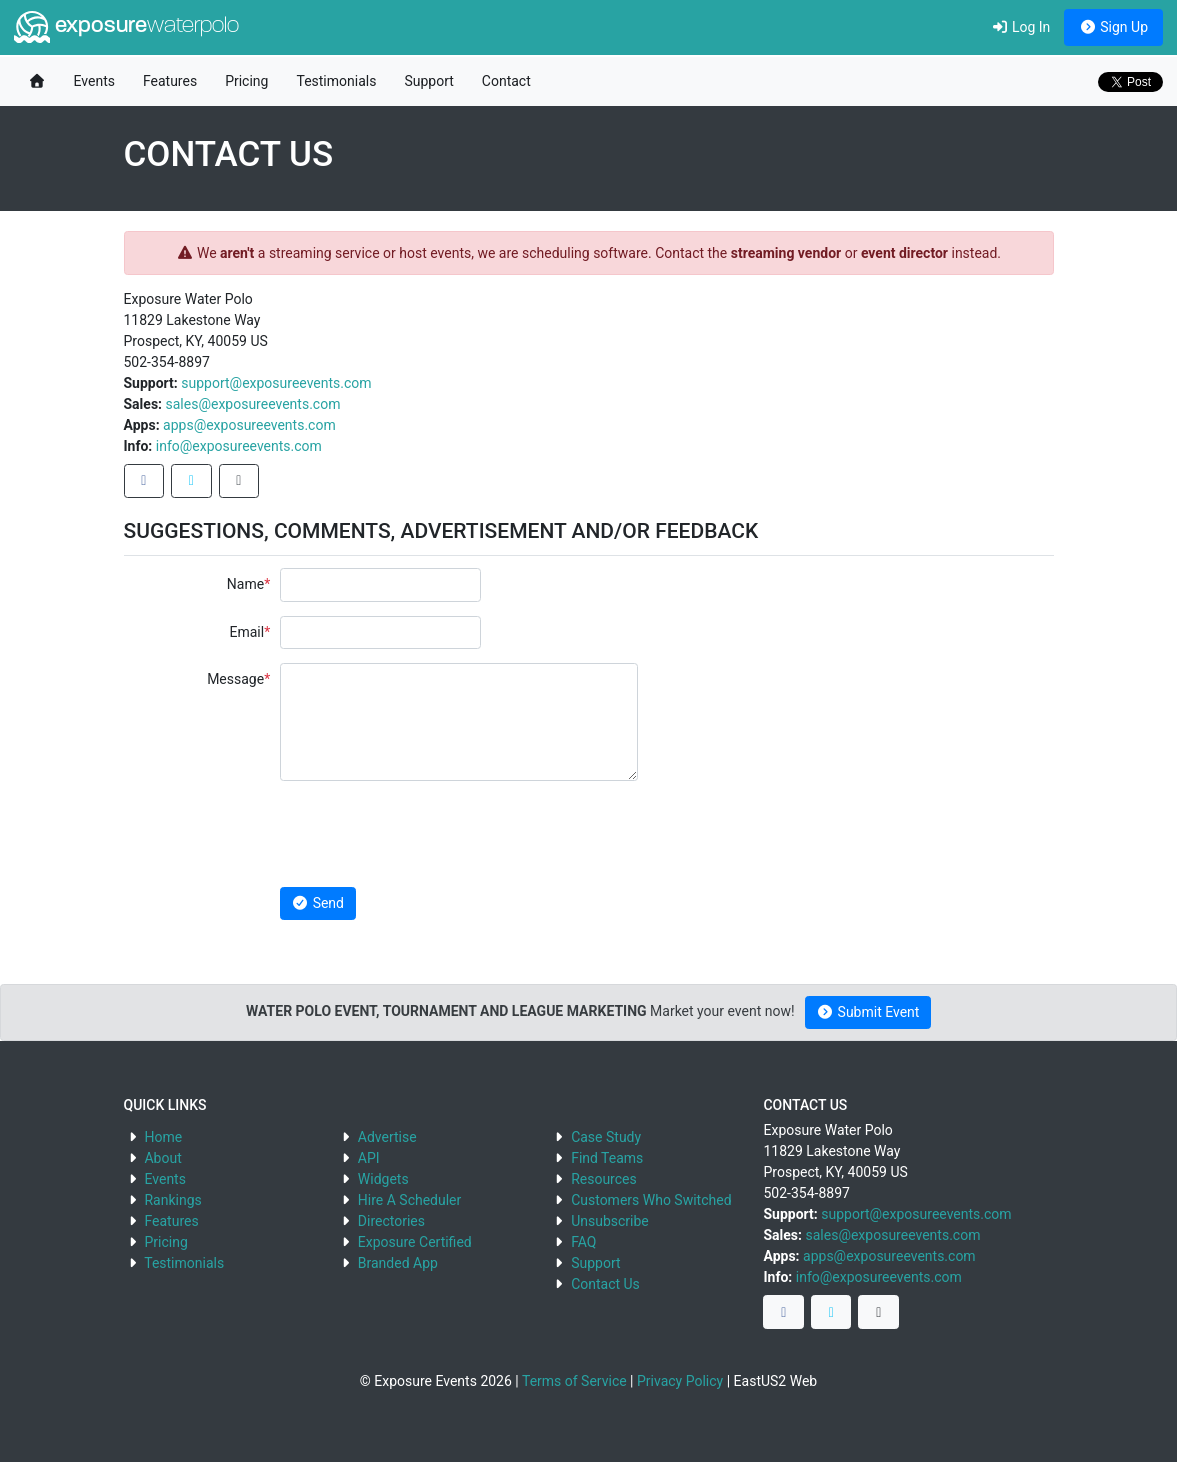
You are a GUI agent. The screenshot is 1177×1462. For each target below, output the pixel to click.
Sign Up (1113, 27)
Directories (391, 1221)
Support (428, 81)
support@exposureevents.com (276, 383)
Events (94, 81)
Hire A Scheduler (409, 1200)
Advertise (387, 1137)
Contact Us (605, 1284)
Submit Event (868, 1012)
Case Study (606, 1137)
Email (246, 632)
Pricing (246, 81)
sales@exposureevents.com (253, 404)
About (162, 1158)
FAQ (583, 1242)
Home (163, 1137)
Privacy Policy (680, 1381)
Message (235, 679)
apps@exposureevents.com (249, 425)
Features (170, 81)
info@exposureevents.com (239, 446)
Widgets (383, 1179)
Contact (506, 81)
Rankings (172, 1200)
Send (318, 903)
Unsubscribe (610, 1221)
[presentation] (432, 834)
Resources (604, 1179)
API (369, 1158)
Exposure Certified (415, 1242)
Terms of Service (574, 1381)
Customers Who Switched (651, 1200)
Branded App (398, 1263)
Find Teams (607, 1158)
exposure (126, 27)
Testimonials (336, 81)
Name (245, 584)
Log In (1020, 27)
